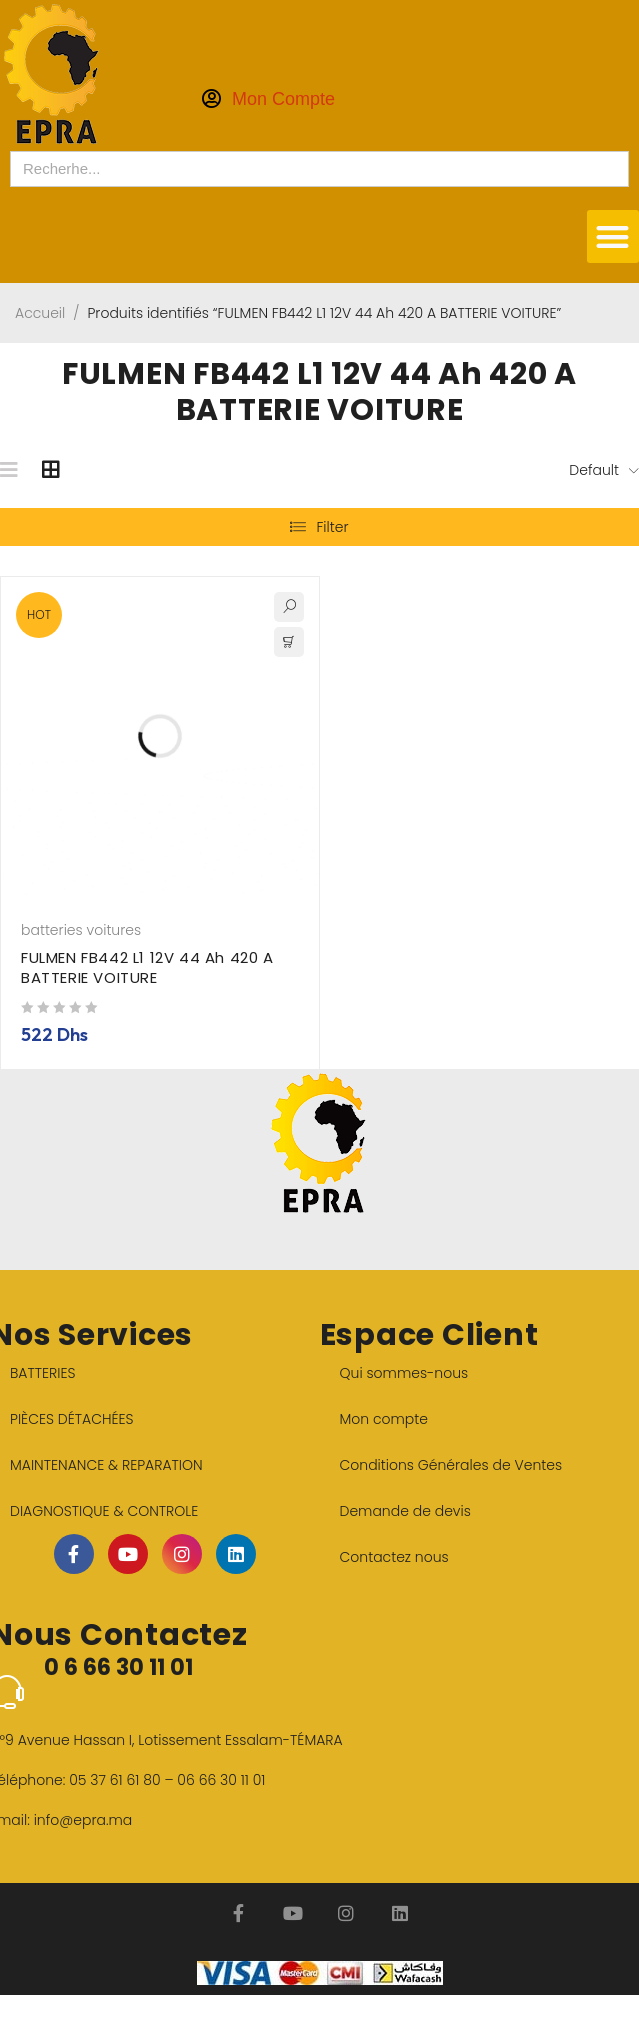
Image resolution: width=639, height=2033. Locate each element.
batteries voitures (81, 930)
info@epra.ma (83, 1820)
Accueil (40, 313)
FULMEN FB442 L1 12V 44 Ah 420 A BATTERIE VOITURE (147, 967)
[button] (613, 236)
